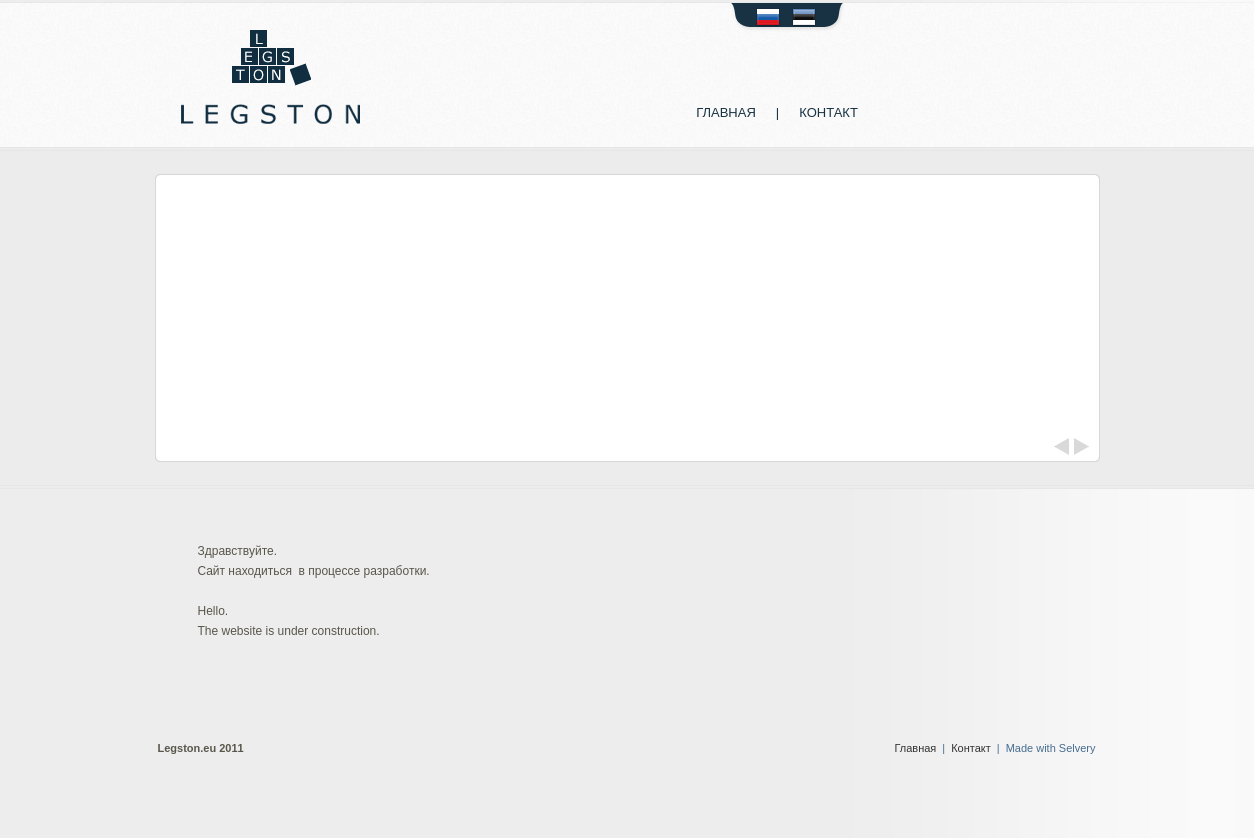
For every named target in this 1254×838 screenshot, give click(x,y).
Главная (726, 112)
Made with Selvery (1051, 748)
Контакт (828, 112)
